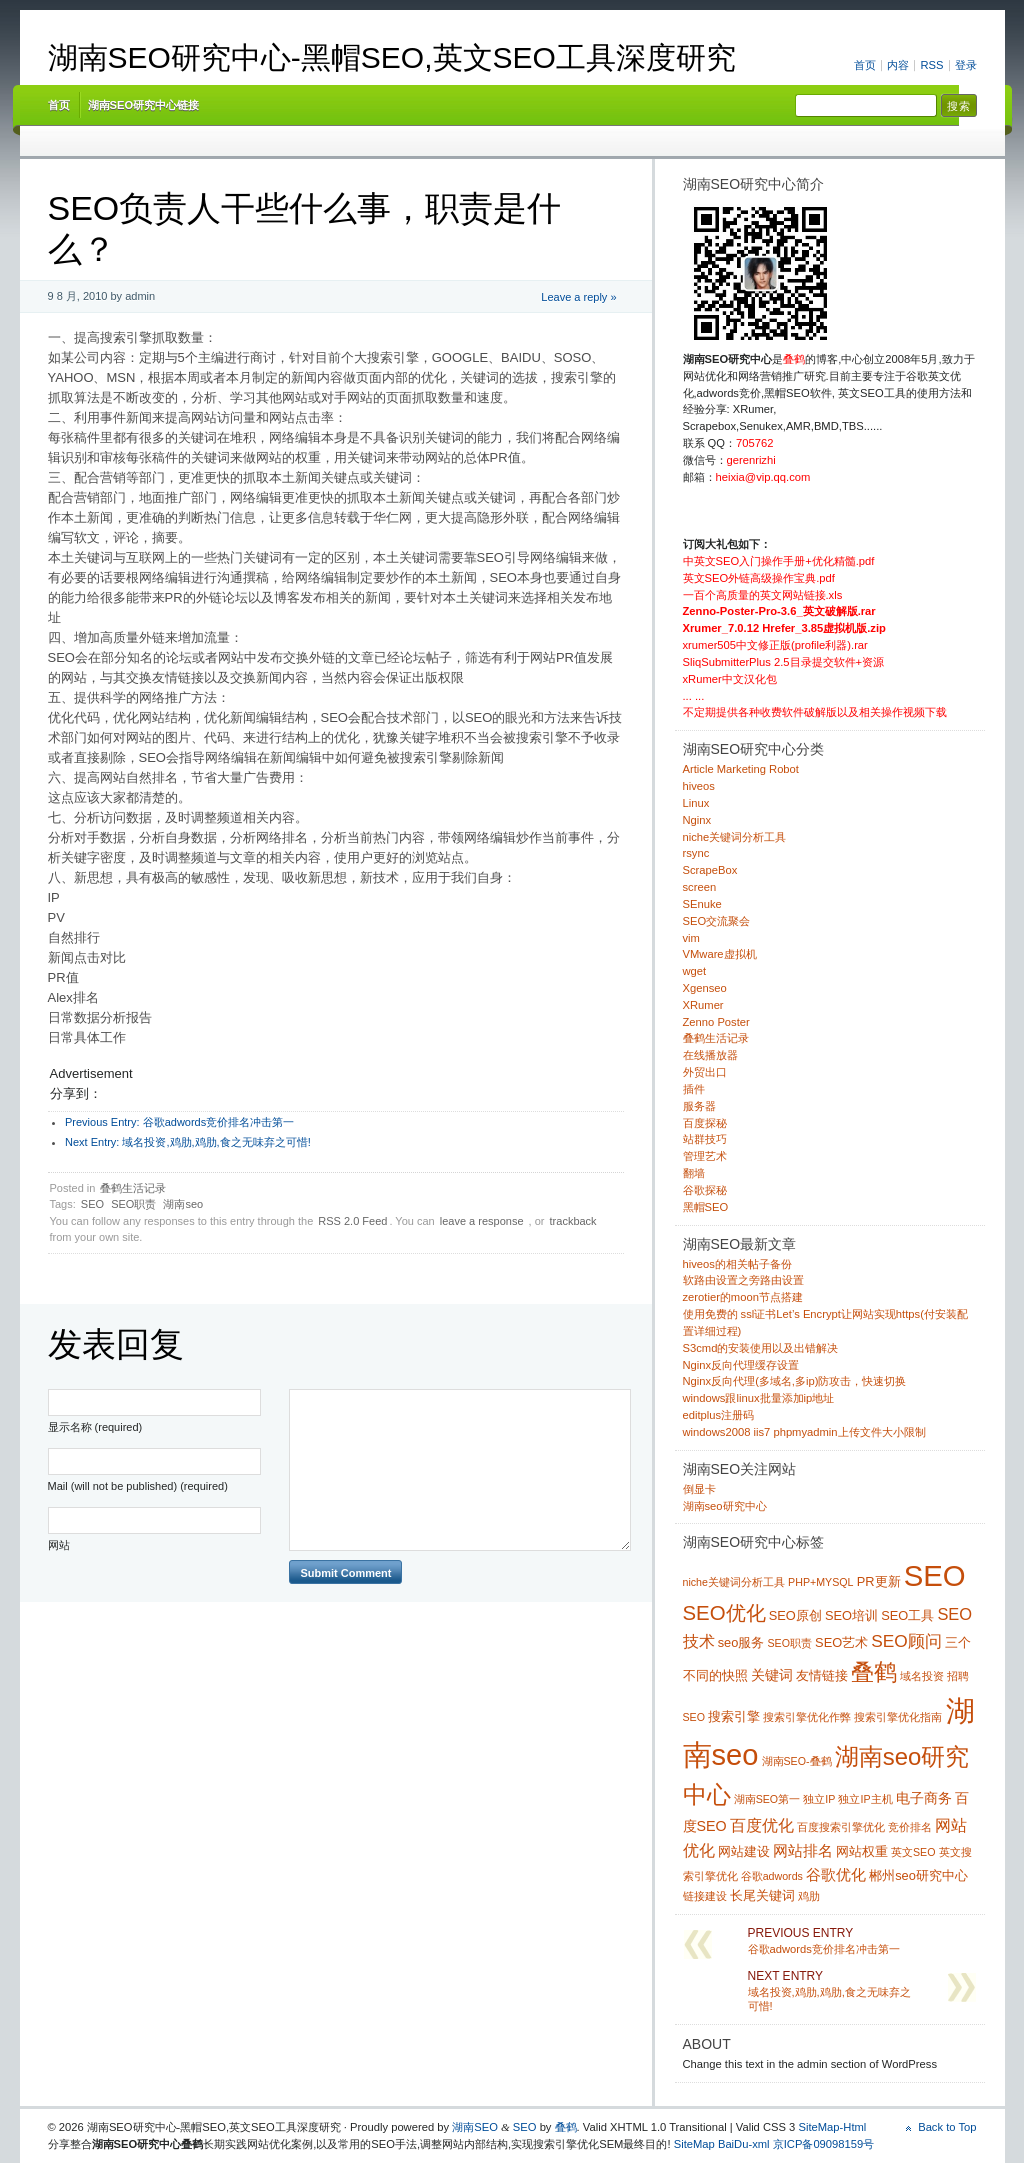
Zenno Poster (716, 1022)
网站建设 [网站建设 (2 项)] (744, 1851)
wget (695, 971)
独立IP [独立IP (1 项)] (819, 1799)
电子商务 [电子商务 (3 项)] (924, 1798)
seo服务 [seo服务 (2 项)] (741, 1642)
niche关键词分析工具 (735, 837)
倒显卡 (699, 1489)
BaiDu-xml (744, 2144)
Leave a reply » (578, 297)
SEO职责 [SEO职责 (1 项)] (789, 1643)
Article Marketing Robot (741, 769)
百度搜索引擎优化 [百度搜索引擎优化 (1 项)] (841, 1827)
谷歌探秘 (705, 1190)
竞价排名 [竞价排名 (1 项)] (910, 1827)
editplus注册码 (719, 1415)
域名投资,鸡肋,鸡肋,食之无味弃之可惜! (188, 1142)
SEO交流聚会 (717, 921)
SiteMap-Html (832, 2127)
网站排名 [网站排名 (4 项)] (803, 1850)
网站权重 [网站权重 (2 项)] (862, 1851)
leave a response (482, 1221)
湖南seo (183, 1204)
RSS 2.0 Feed (352, 1221)
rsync (696, 853)
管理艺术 (705, 1156)
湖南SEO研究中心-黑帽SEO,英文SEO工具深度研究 (392, 57)
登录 (966, 65)
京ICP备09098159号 (824, 2144)
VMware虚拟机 (720, 954)
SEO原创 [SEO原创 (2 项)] (795, 1615)
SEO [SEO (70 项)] (935, 1575)
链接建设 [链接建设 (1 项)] (705, 1896)
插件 (694, 1089)
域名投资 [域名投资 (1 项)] (922, 1676)
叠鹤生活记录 (133, 1188)
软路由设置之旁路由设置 (743, 1280)
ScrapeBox (710, 870)
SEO (92, 1204)
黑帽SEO (706, 1207)
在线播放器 (710, 1055)
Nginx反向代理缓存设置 (741, 1365)
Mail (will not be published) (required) (138, 1486)
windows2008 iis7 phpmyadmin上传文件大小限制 (804, 1432)
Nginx (697, 820)
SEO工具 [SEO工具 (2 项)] (907, 1615)
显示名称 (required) (95, 1427)
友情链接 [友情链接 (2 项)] (822, 1675)
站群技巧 (705, 1139)
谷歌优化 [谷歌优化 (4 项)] (836, 1874)
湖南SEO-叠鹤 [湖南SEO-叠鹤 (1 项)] (797, 1761)
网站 (59, 1545)
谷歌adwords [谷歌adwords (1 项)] (772, 1876)
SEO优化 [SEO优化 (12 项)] (724, 1613)
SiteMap (694, 2144)
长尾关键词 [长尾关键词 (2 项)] (762, 1895)
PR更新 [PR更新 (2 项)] (879, 1581)
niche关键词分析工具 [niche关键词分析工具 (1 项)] (734, 1582)
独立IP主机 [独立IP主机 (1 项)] (865, 1799)
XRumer (703, 1005)
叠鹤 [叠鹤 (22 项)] (874, 1672)
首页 (865, 65)
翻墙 (694, 1173)
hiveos (699, 786)
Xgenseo (705, 988)
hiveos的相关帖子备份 (737, 1264)
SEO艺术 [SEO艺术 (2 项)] (841, 1642)
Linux (696, 803)
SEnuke (702, 904)
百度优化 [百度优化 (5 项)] (762, 1825)
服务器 (699, 1106)
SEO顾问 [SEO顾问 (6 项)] (906, 1641)
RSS (931, 65)
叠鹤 (566, 2127)
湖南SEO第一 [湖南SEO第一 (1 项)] (767, 1799)
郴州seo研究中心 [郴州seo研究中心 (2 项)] (918, 1875)
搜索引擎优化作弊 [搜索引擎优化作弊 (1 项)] (807, 1717)
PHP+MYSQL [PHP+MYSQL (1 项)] (820, 1582)
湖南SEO (475, 2127)
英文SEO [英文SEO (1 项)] (913, 1852)
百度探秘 (705, 1123)
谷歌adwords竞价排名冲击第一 (179, 1122)
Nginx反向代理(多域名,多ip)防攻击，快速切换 (795, 1381)
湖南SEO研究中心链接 (144, 105)
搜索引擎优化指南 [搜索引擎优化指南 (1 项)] (898, 1717)
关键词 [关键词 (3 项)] (772, 1675)
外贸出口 (705, 1072)
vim (691, 938)
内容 (898, 65)
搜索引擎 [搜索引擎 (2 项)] (734, 1716)
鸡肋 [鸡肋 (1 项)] (809, 1896)
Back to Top (947, 2127)
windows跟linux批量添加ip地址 (759, 1398)
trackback (573, 1221)
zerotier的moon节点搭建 (743, 1297)
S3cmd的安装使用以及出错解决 (761, 1348)
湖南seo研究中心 (725, 1506)
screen (700, 887)
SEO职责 (133, 1204)
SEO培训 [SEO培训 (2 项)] (851, 1615)
